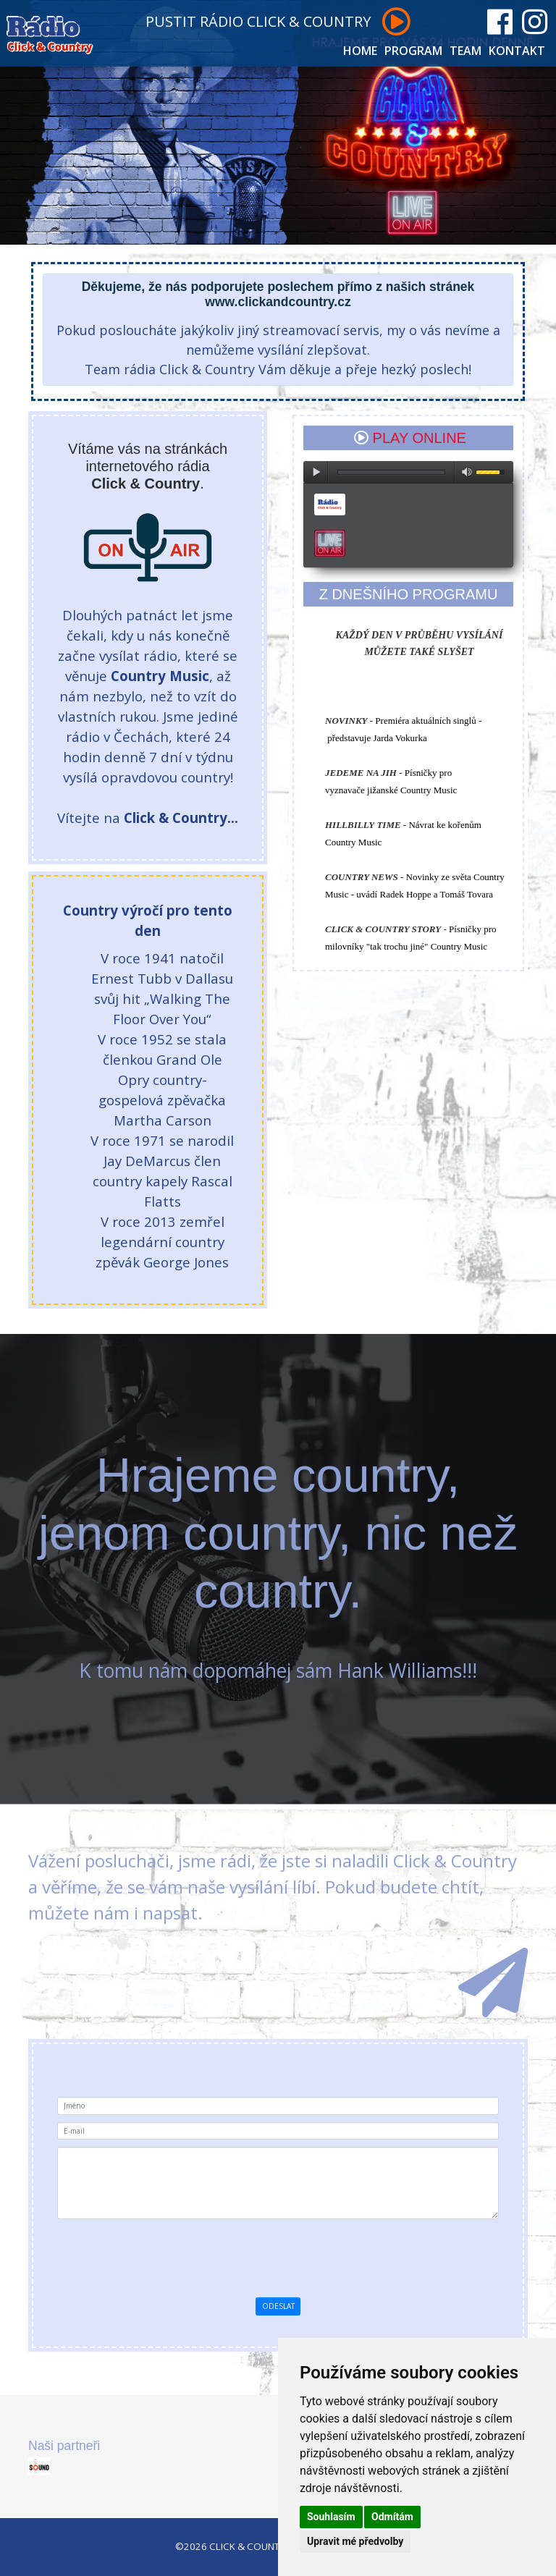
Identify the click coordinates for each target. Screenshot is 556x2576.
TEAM (465, 51)
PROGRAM (413, 51)
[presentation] (303, 2254)
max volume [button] (467, 472)
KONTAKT (517, 51)
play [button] (315, 472)
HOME (360, 51)
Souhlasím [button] (331, 2516)
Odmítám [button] (392, 2516)
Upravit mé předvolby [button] (355, 2541)
